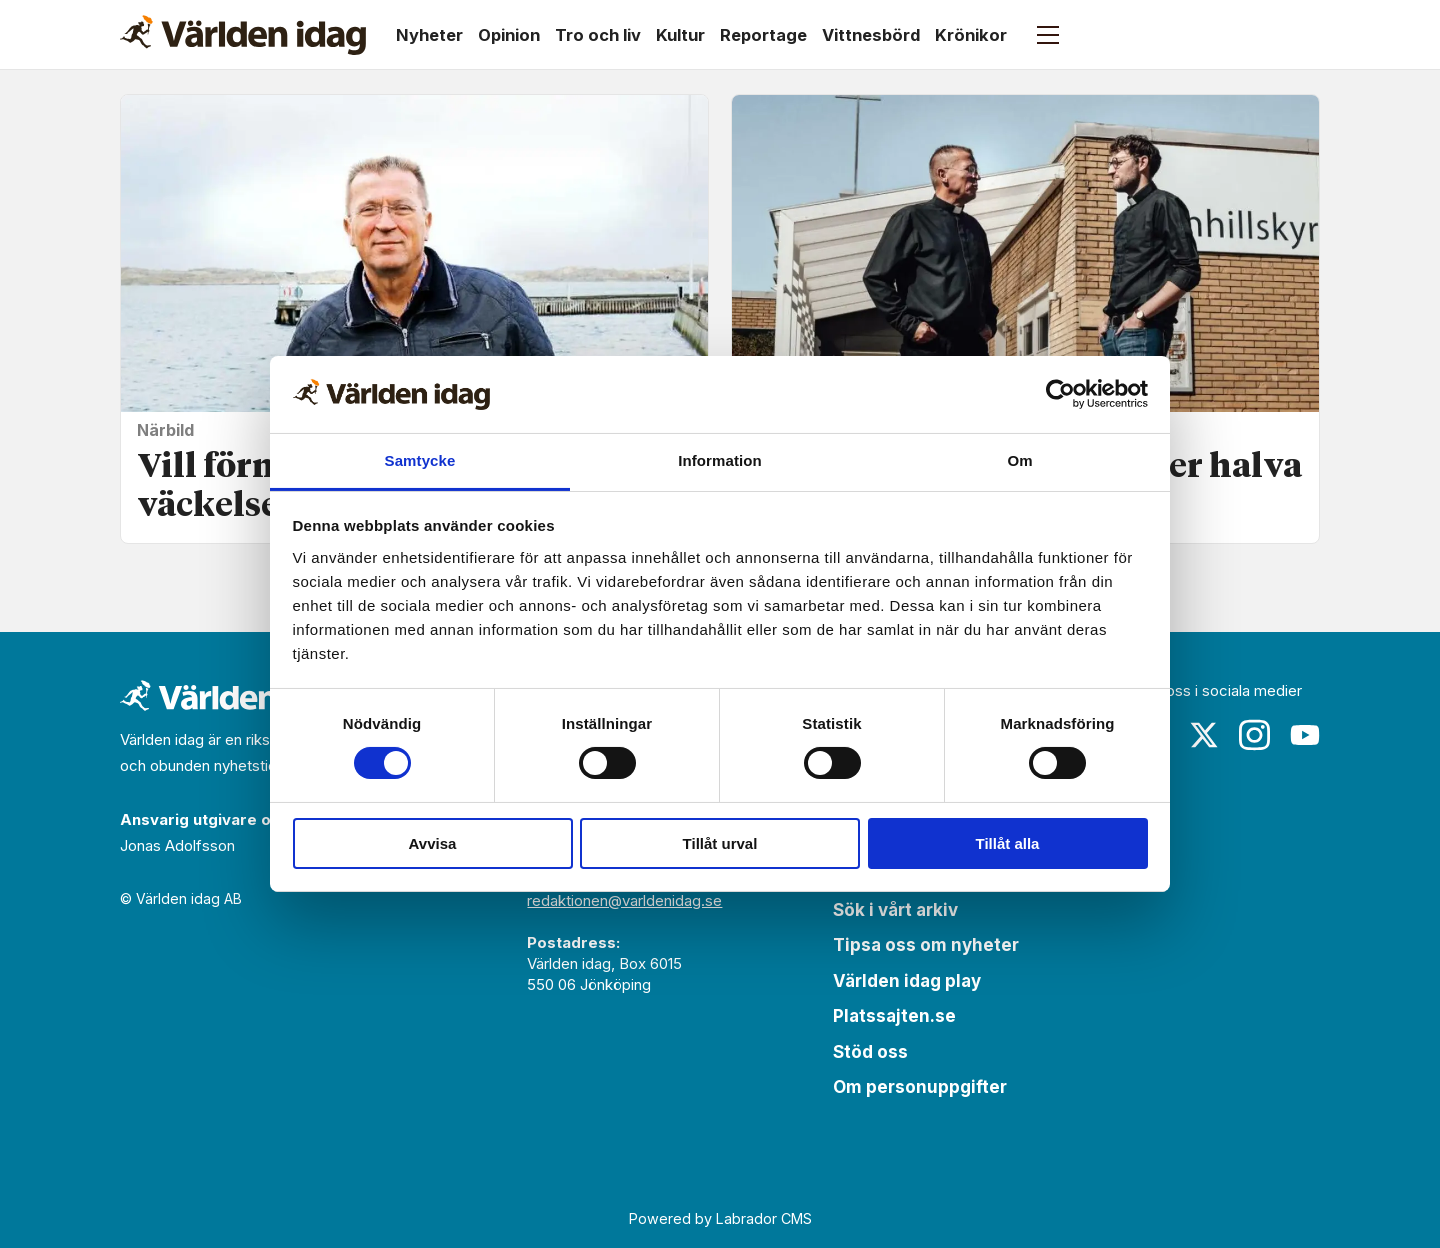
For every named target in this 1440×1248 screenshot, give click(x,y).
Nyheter (429, 35)
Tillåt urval (720, 843)
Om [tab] (1019, 460)
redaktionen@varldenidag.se (624, 900)
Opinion (509, 35)
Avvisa (433, 843)
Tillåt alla (1008, 843)
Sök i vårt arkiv (895, 910)
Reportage (763, 35)
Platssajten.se (894, 1016)
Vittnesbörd (871, 35)
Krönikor (971, 35)
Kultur (680, 35)
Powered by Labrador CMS (720, 1218)
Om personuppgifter (920, 1087)
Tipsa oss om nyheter (926, 945)
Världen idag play (907, 981)
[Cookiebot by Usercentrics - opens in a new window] (1060, 394)
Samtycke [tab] (420, 460)
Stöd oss (870, 1052)
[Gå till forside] (243, 35)
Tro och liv (598, 35)
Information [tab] (720, 460)
